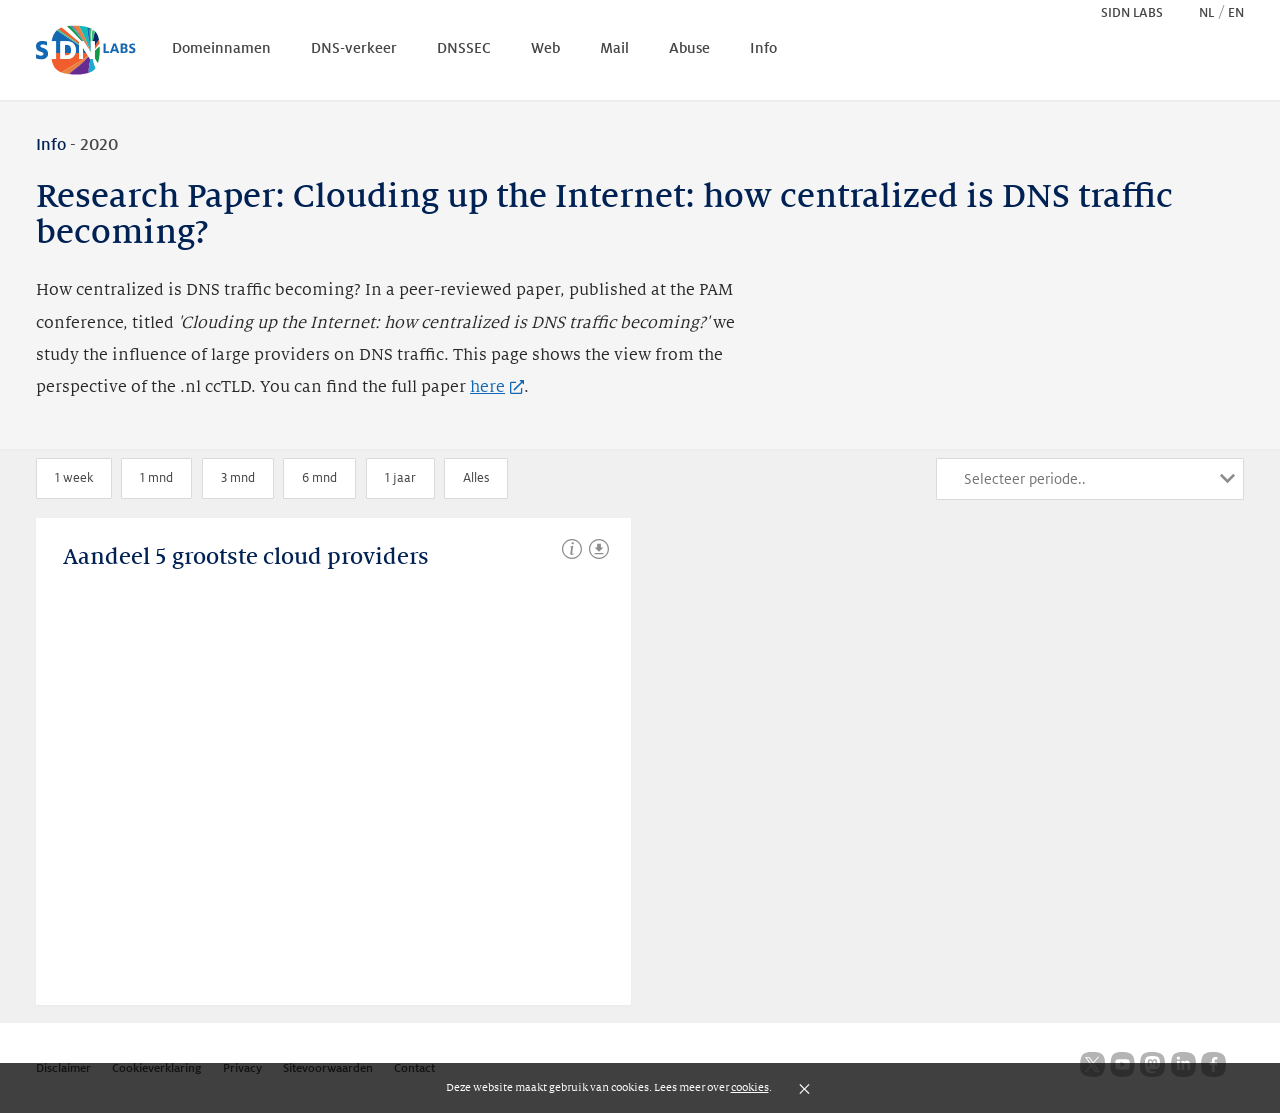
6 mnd (319, 478)
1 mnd (156, 478)
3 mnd (238, 478)
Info (51, 145)
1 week (74, 478)
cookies (750, 1087)
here (497, 387)
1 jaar (400, 478)
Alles (476, 478)
